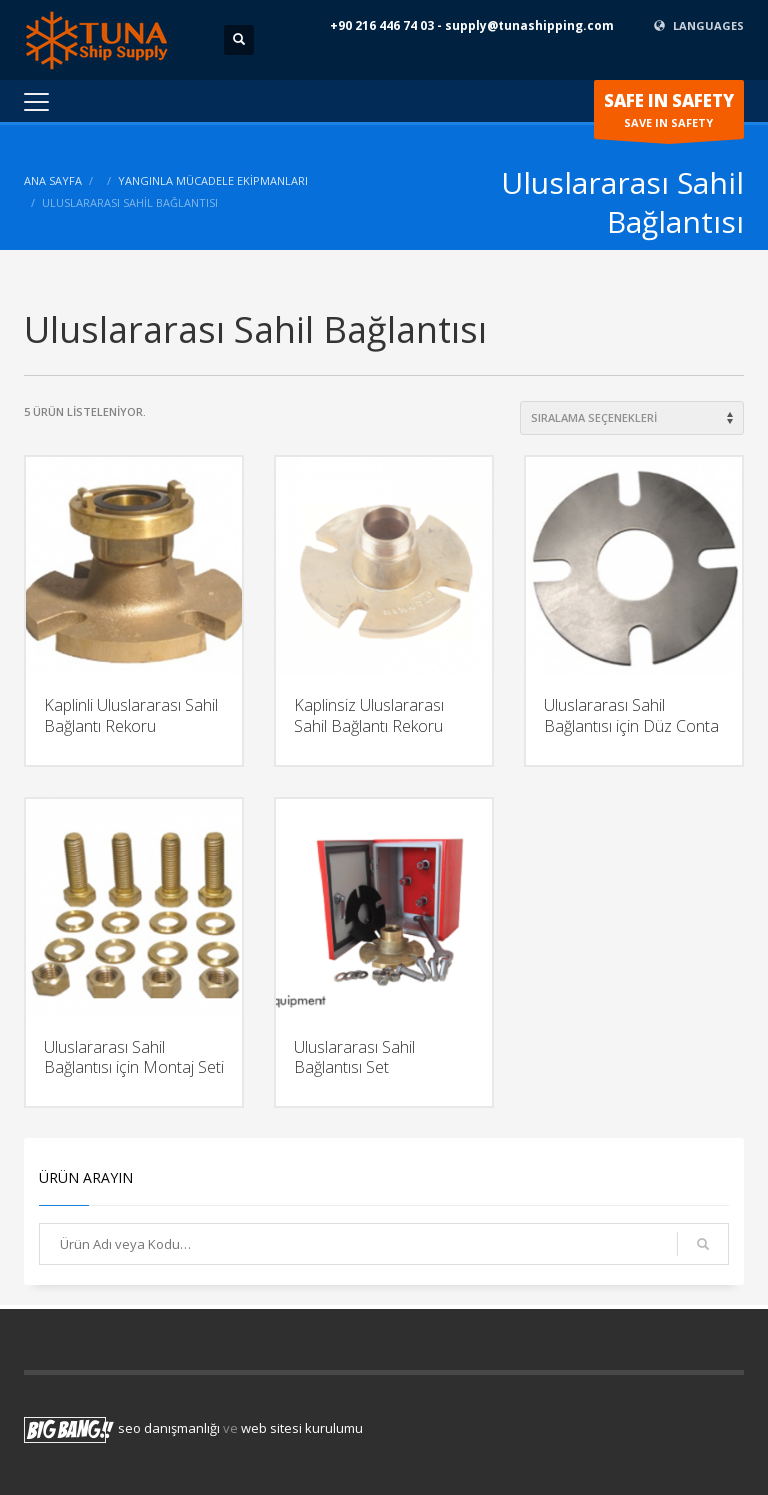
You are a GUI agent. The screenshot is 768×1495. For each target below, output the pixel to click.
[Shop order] (632, 418)
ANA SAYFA (53, 180)
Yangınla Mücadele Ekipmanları (213, 180)
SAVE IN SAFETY (669, 114)
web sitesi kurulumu (302, 1428)
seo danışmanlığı (169, 1428)
